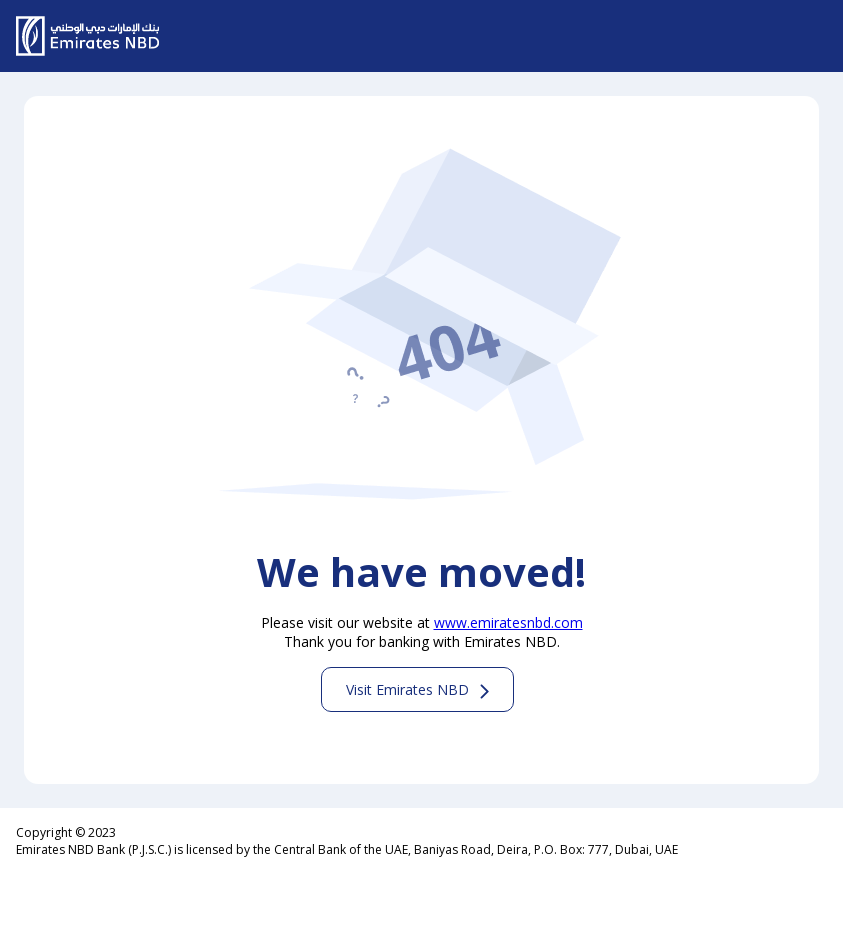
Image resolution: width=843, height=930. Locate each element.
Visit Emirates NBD (407, 689)
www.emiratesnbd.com (508, 622)
